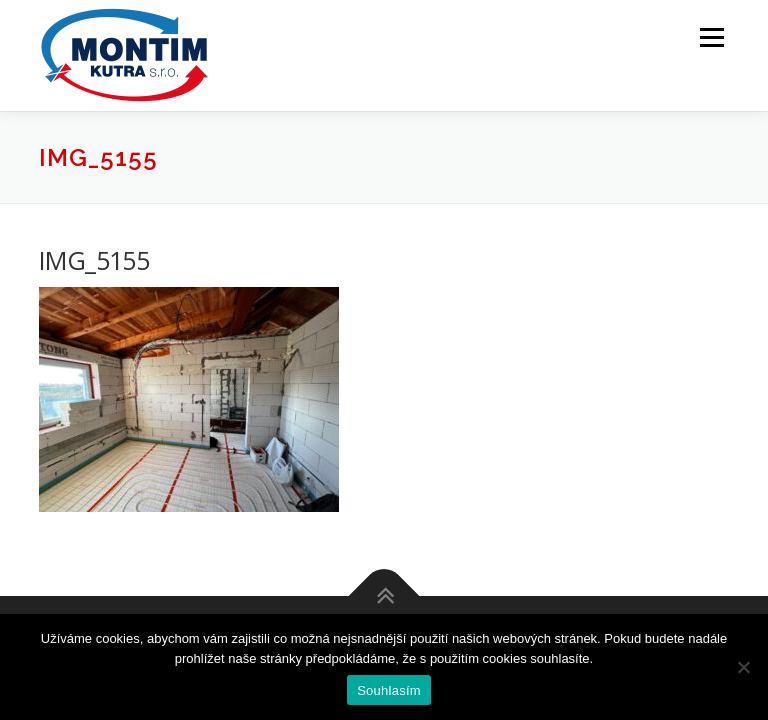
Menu (711, 37)
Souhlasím (389, 690)
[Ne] (743, 667)
